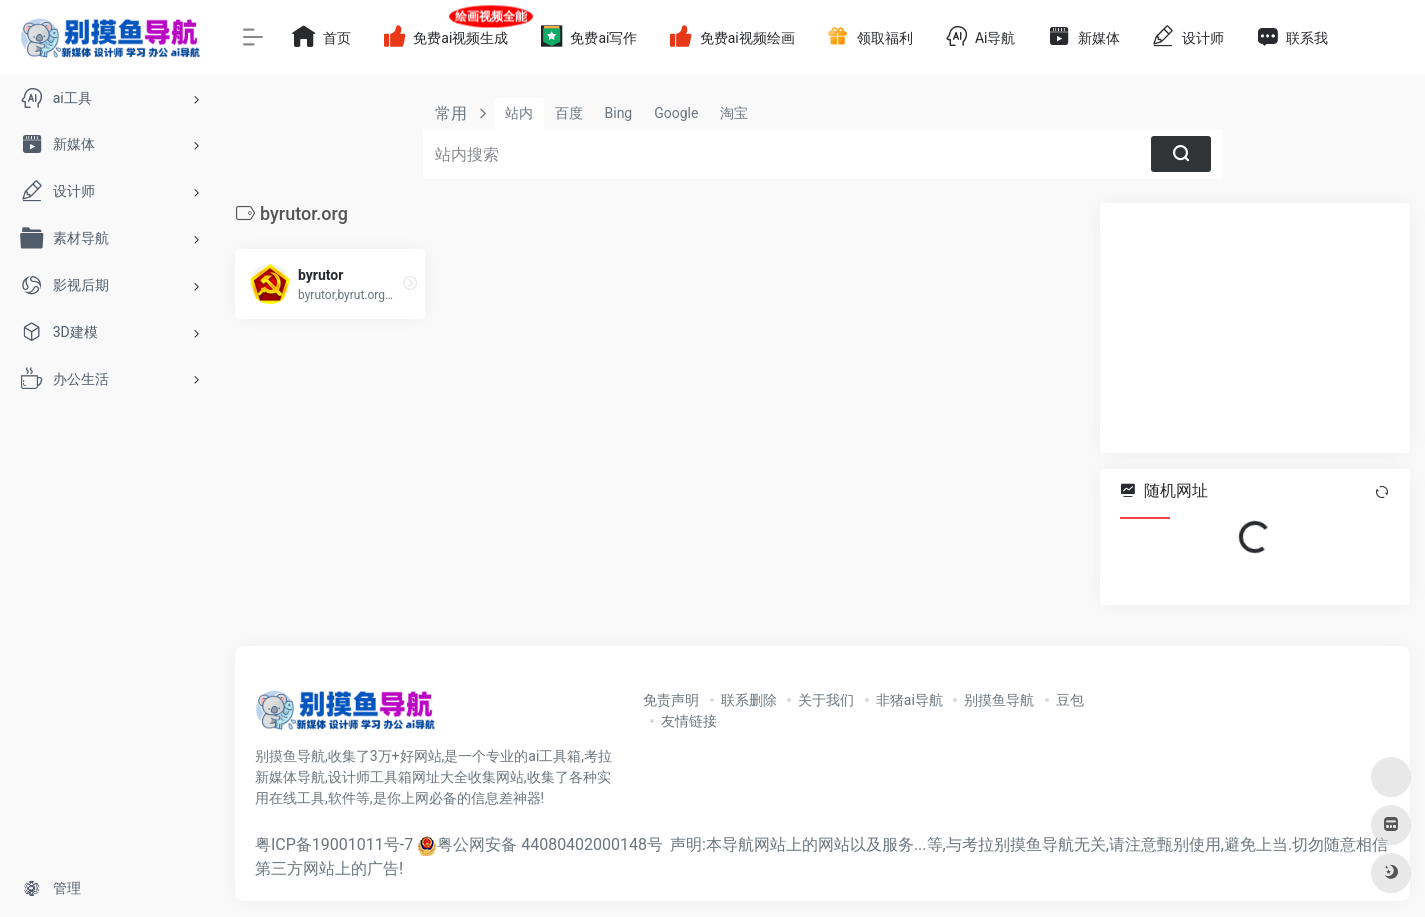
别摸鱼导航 (999, 700)
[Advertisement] (1255, 328)
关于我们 (826, 700)
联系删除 (749, 700)
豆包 (1070, 700)
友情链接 (689, 721)
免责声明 (671, 700)
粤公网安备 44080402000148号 (550, 844)
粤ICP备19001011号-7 (334, 844)
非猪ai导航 (909, 700)
